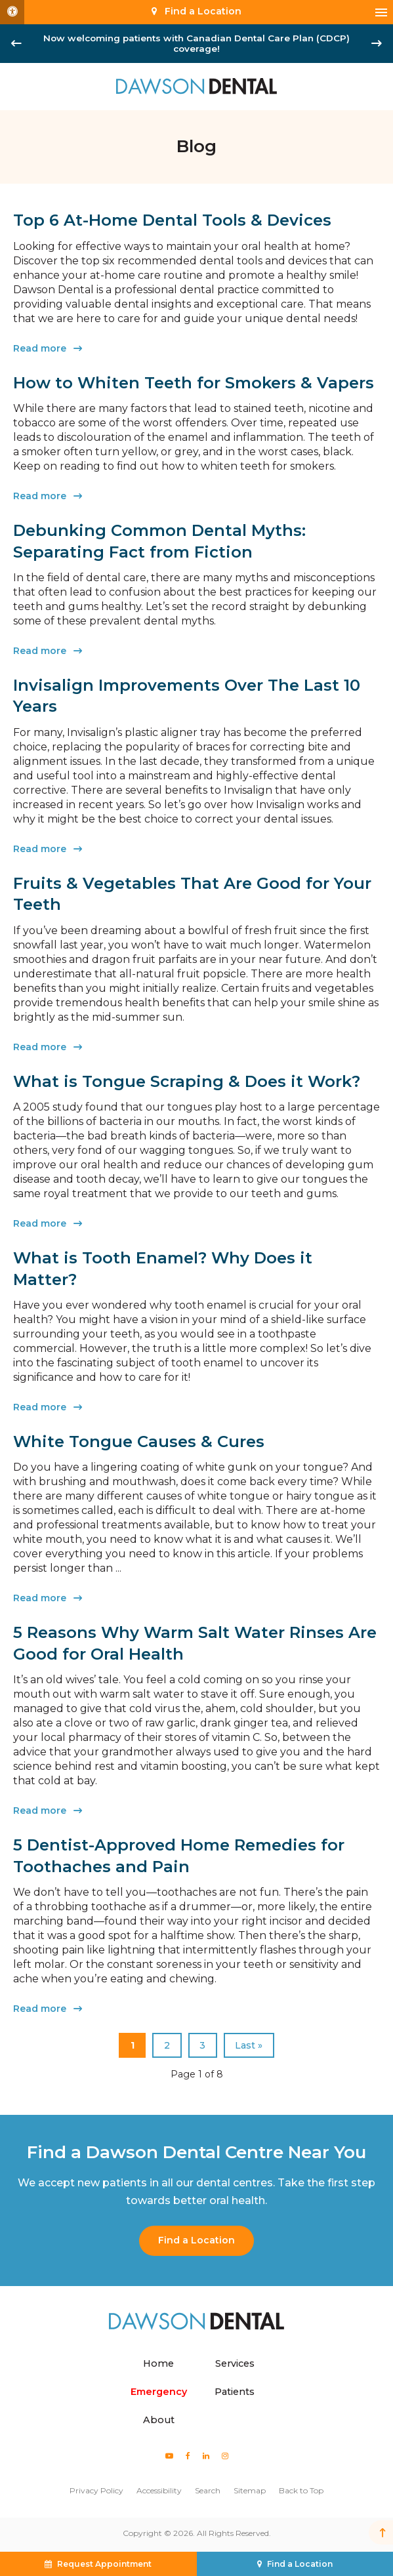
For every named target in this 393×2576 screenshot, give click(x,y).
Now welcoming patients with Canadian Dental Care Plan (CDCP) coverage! (196, 43)
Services (235, 2363)
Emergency (159, 2392)
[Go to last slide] (16, 43)
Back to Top (301, 2490)
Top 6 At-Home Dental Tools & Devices (172, 220)
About (159, 2420)
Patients (235, 2392)
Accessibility (159, 2490)
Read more (39, 348)
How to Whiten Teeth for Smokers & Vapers (193, 382)
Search (207, 2490)
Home (158, 2363)
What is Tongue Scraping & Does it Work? (186, 1081)
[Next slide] (376, 43)
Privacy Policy (96, 2490)
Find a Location (196, 2240)
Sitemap (250, 2490)
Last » (248, 2045)
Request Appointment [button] (104, 2564)
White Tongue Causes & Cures (138, 1441)
